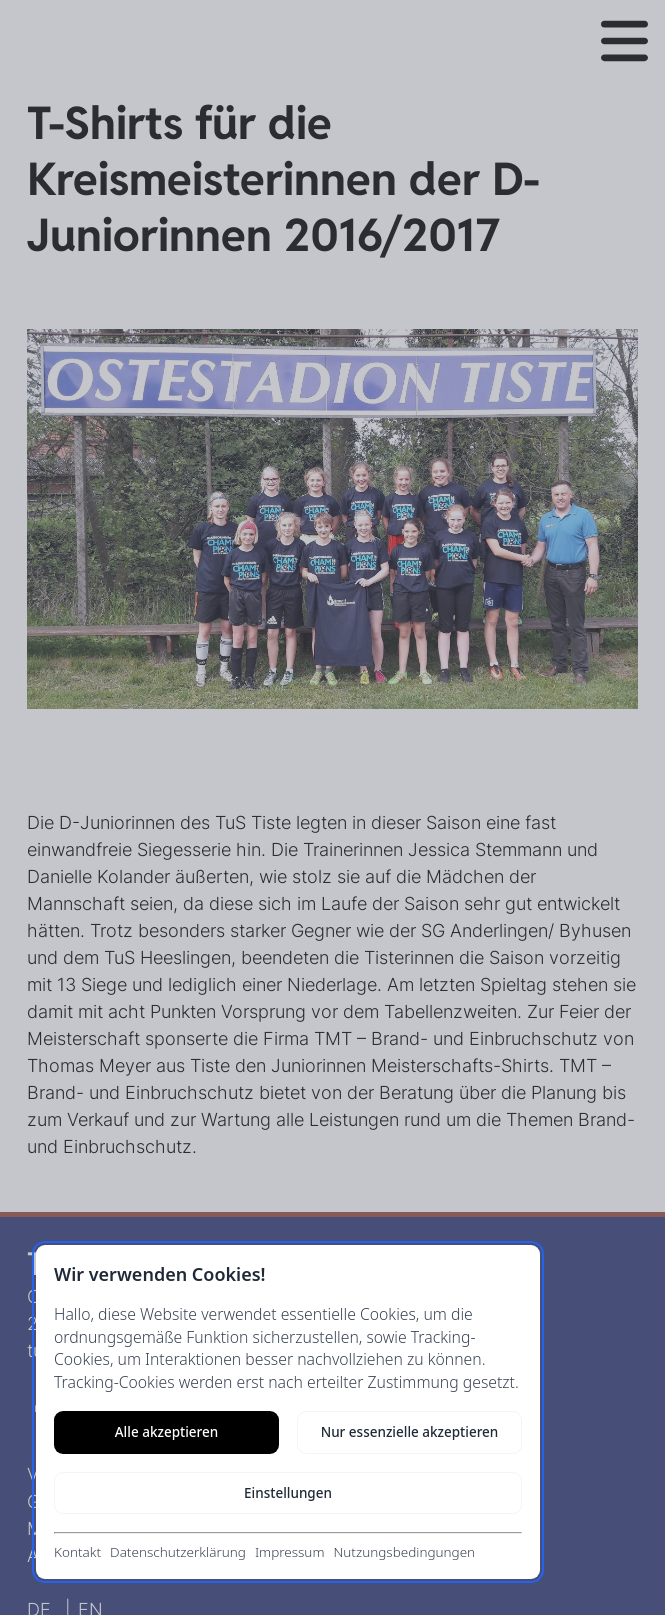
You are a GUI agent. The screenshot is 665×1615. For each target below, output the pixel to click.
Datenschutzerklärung (178, 1552)
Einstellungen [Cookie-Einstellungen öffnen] (288, 1493)
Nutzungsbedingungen (404, 1552)
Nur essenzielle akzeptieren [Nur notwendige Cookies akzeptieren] (410, 1432)
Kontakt (77, 1552)
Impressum (290, 1552)
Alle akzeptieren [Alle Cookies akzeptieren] (166, 1432)
